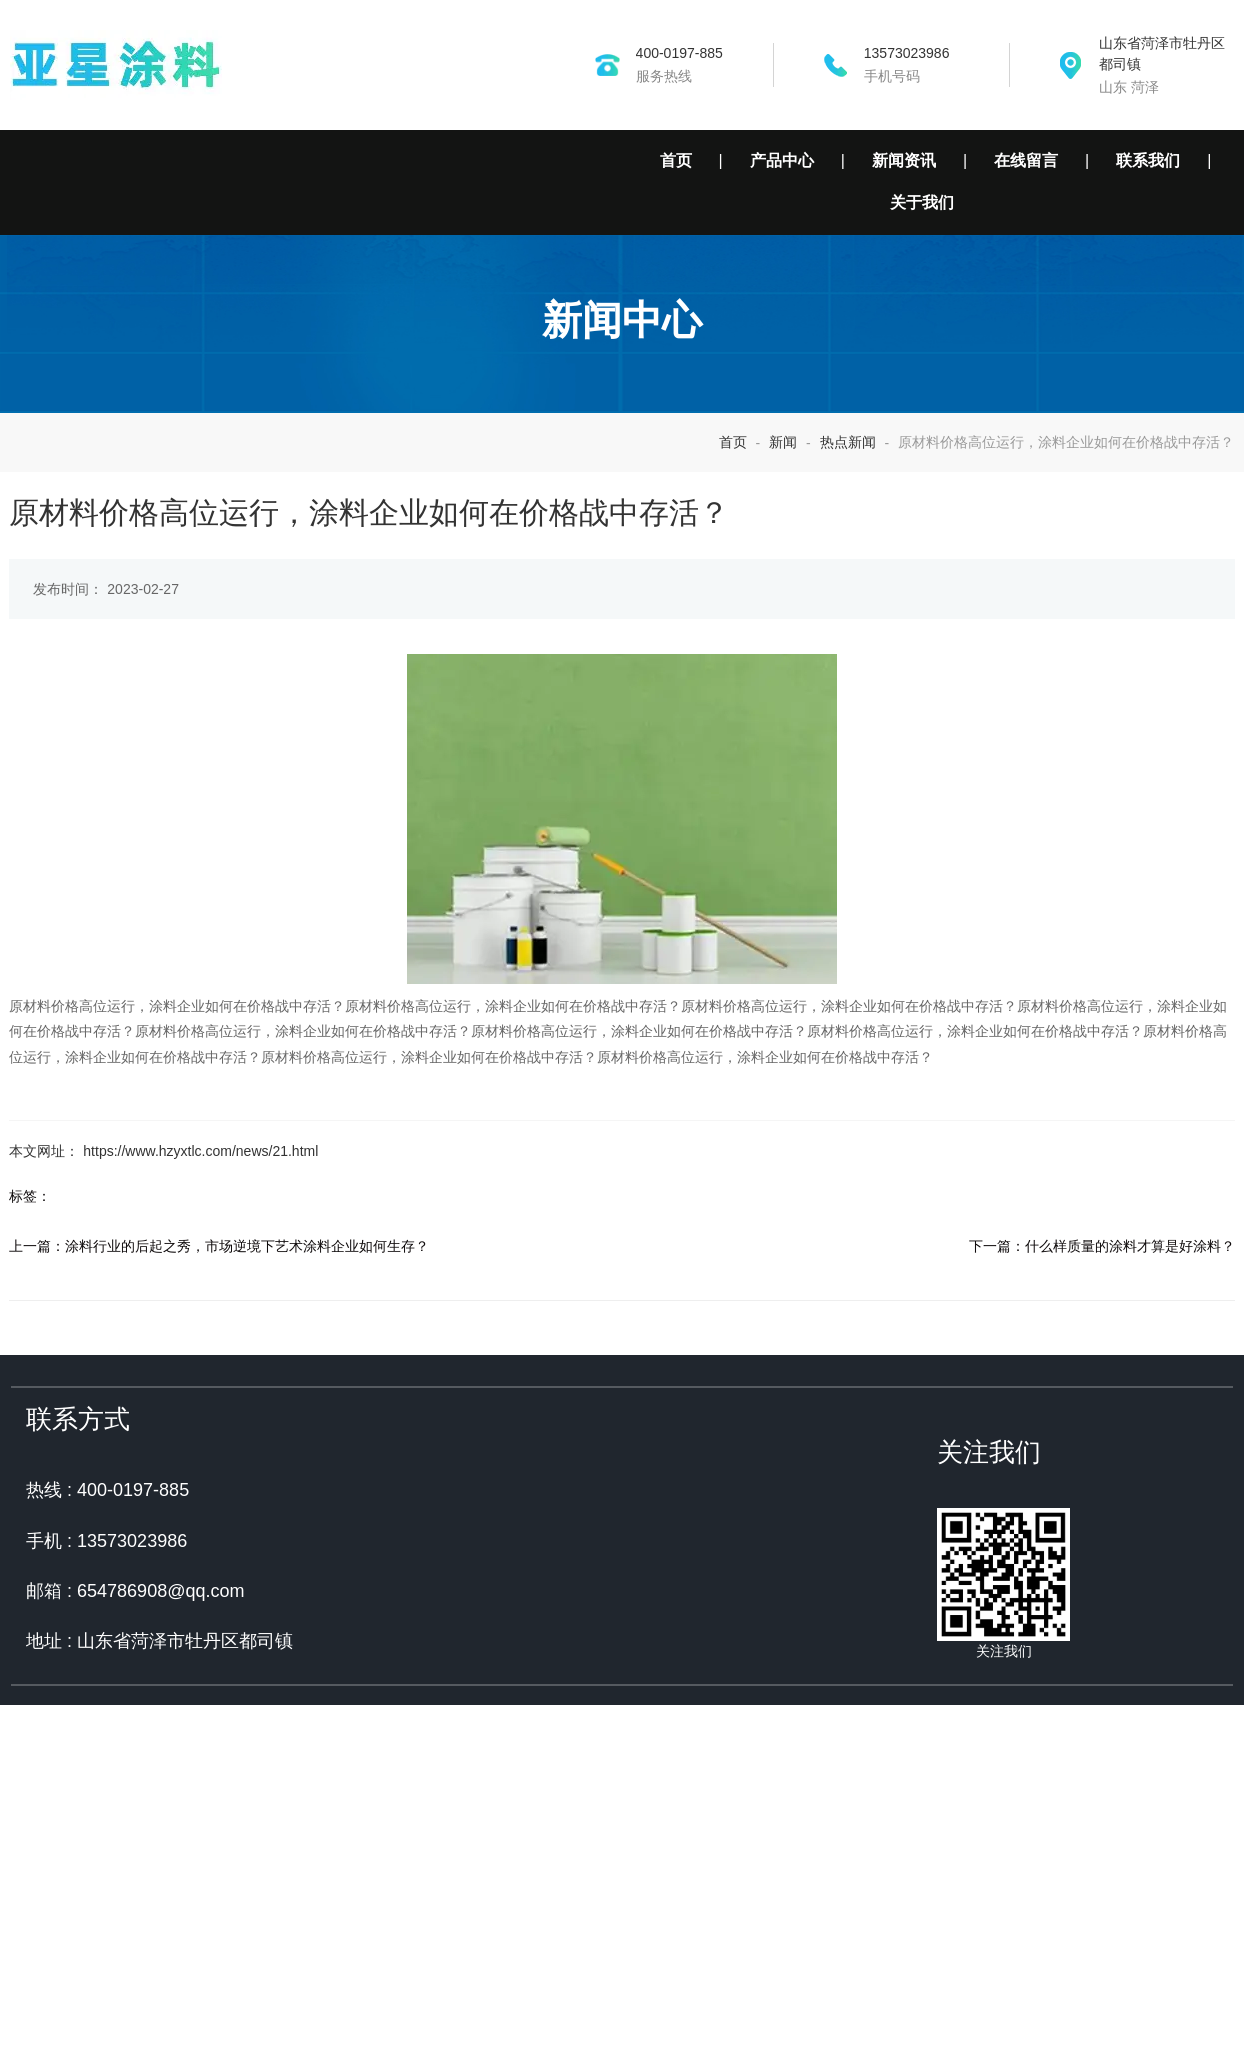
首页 (676, 160)
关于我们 (922, 202)
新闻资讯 (904, 160)
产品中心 (782, 160)
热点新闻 (848, 620)
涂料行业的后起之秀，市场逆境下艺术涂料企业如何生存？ (238, 1466)
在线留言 (1026, 160)
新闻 (783, 620)
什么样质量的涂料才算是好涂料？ (1139, 1466)
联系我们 (1148, 160)
